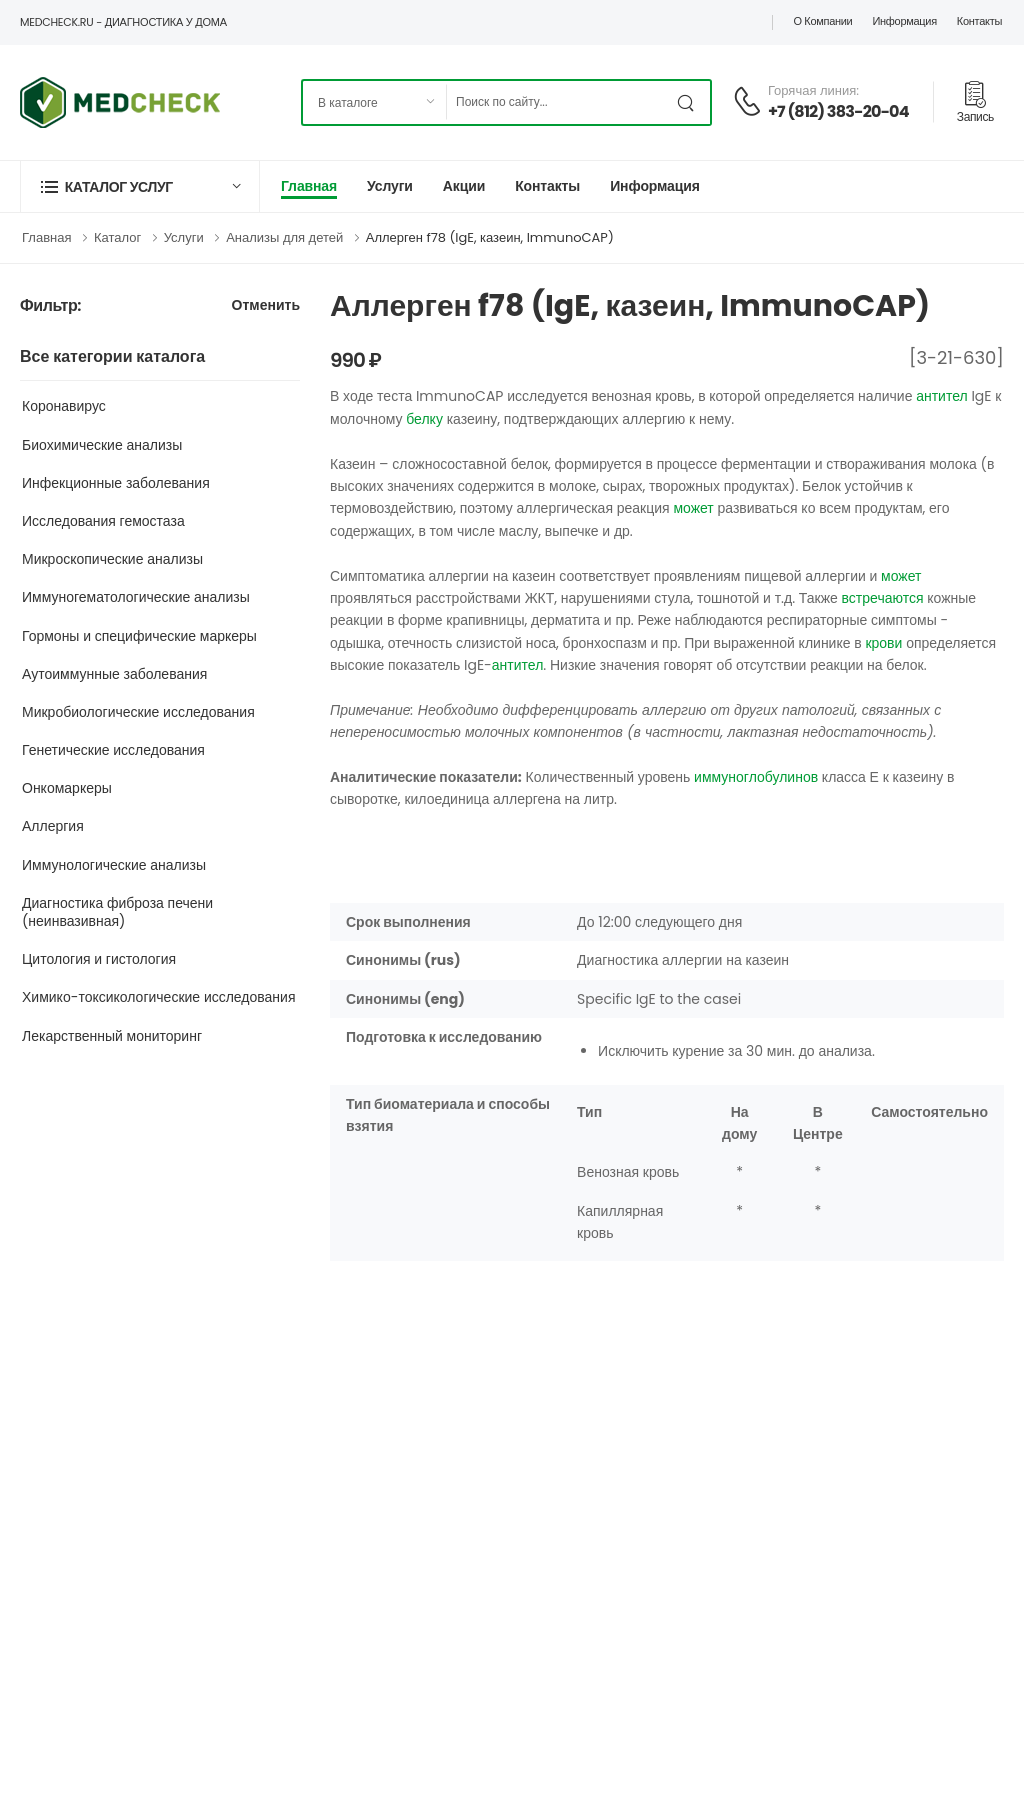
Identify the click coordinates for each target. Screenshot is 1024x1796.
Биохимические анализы (102, 445)
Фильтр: (50, 306)
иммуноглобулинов (756, 777)
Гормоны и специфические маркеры (139, 636)
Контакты (979, 21)
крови (883, 643)
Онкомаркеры (67, 788)
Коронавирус (64, 406)
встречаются (883, 598)
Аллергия (53, 826)
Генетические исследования (113, 750)
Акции (464, 186)
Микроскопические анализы (112, 559)
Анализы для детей (284, 237)
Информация (904, 21)
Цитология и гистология (99, 959)
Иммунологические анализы (114, 865)
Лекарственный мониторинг (112, 1036)
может (693, 508)
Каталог (117, 237)
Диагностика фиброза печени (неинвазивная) (117, 912)
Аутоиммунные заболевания (114, 674)
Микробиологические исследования (138, 712)
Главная (309, 186)
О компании (822, 21)
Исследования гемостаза (103, 521)
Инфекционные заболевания (116, 483)
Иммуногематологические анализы (136, 597)
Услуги (390, 186)
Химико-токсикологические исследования (159, 997)
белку (424, 419)
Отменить (266, 306)
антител (942, 396)
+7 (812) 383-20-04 (838, 111)
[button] (140, 186)
